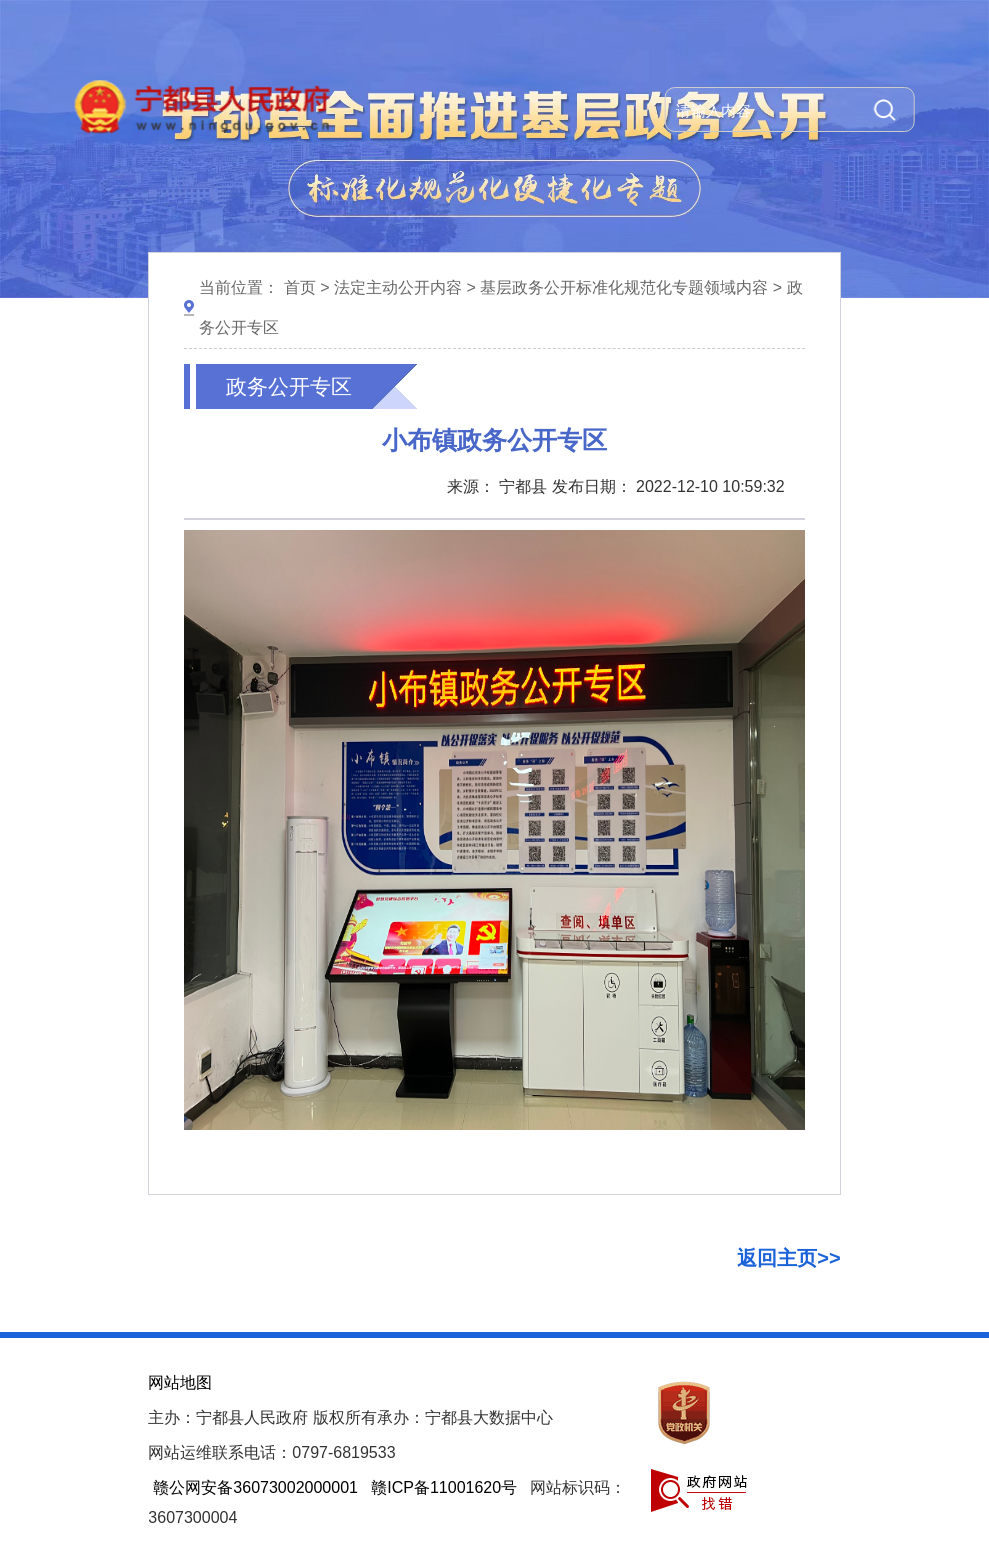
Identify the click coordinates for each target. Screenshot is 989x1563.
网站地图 (180, 1382)
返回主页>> (788, 1258)
